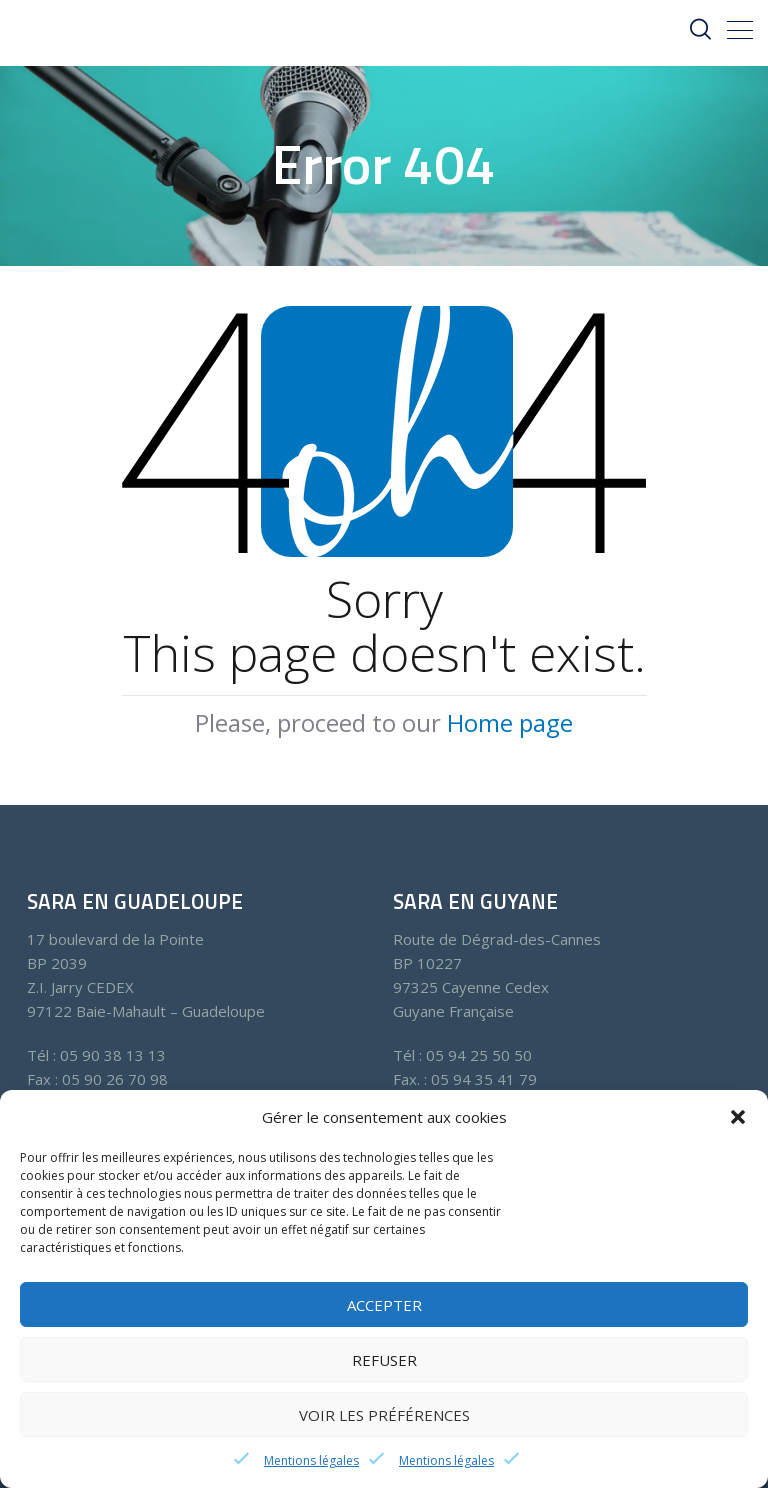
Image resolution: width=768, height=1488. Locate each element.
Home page (510, 722)
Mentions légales (311, 1460)
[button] (738, 1117)
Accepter (384, 1305)
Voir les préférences (384, 1415)
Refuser (384, 1360)
